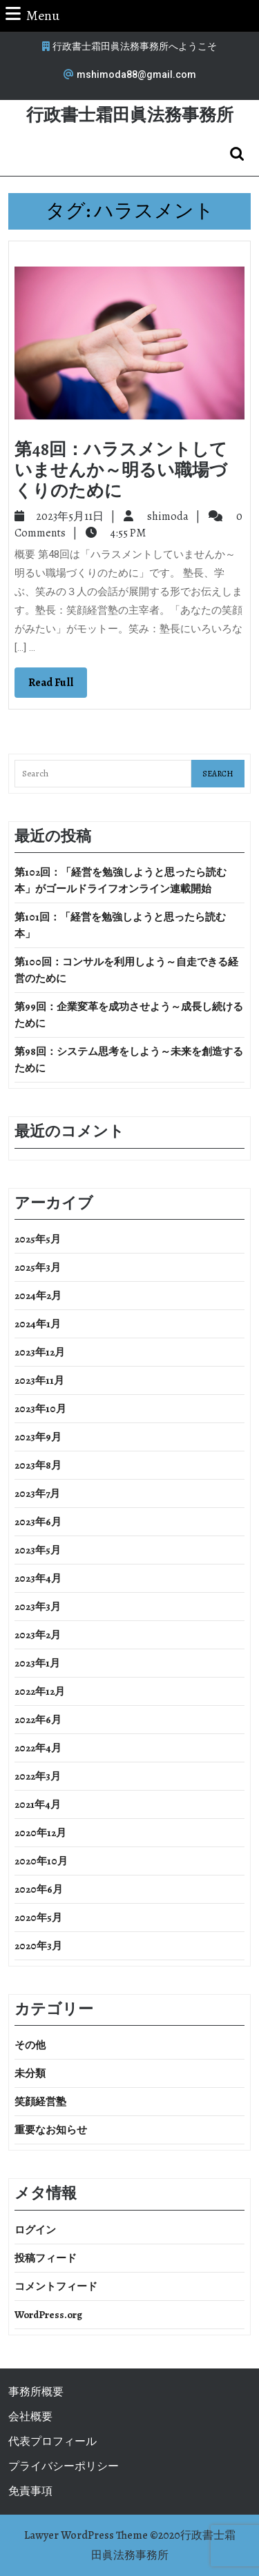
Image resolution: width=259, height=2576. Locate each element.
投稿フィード (46, 2258)
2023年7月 (37, 1493)
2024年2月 (38, 1295)
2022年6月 (38, 1720)
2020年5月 (38, 1917)
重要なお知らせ (51, 2130)
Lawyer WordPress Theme (86, 2535)
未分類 (30, 2073)
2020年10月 (41, 1861)
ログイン (35, 2230)
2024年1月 (38, 1324)
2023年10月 (40, 1409)
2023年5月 (38, 1550)
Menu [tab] (32, 15)
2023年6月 (38, 1522)
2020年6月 (39, 1889)
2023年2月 (38, 1635)
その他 (30, 2045)
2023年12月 (40, 1352)
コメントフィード (56, 2286)
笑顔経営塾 (40, 2102)
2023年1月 (37, 1663)
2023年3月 (38, 1606)
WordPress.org (48, 2315)
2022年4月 (38, 1748)
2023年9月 (38, 1437)
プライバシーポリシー (63, 2466)
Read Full (57, 686)
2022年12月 (40, 1691)
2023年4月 (38, 1578)
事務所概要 (36, 2391)
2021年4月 (38, 1804)
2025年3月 (38, 1267)
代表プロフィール (52, 2441)
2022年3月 (38, 1776)
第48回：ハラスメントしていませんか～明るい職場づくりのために (121, 470)
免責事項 (30, 2491)
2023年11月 (39, 1380)
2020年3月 (38, 1946)
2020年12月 (40, 1833)
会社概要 (30, 2416)
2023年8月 (38, 1465)
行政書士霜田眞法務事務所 (129, 115)
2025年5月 (38, 1239)
